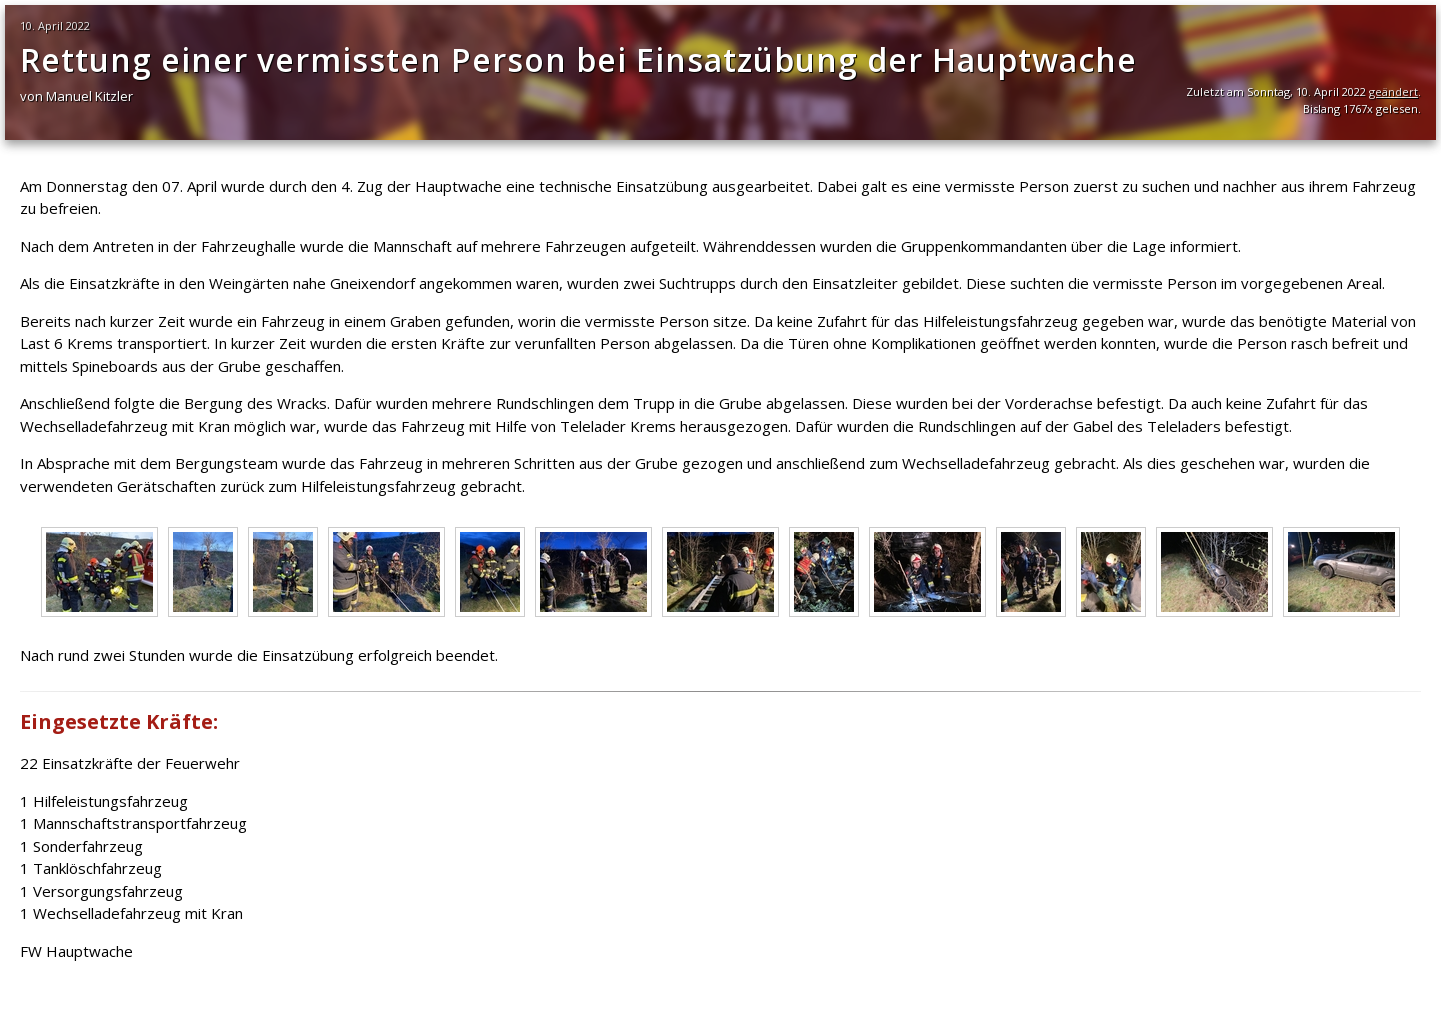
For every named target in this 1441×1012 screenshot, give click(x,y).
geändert (1393, 91)
